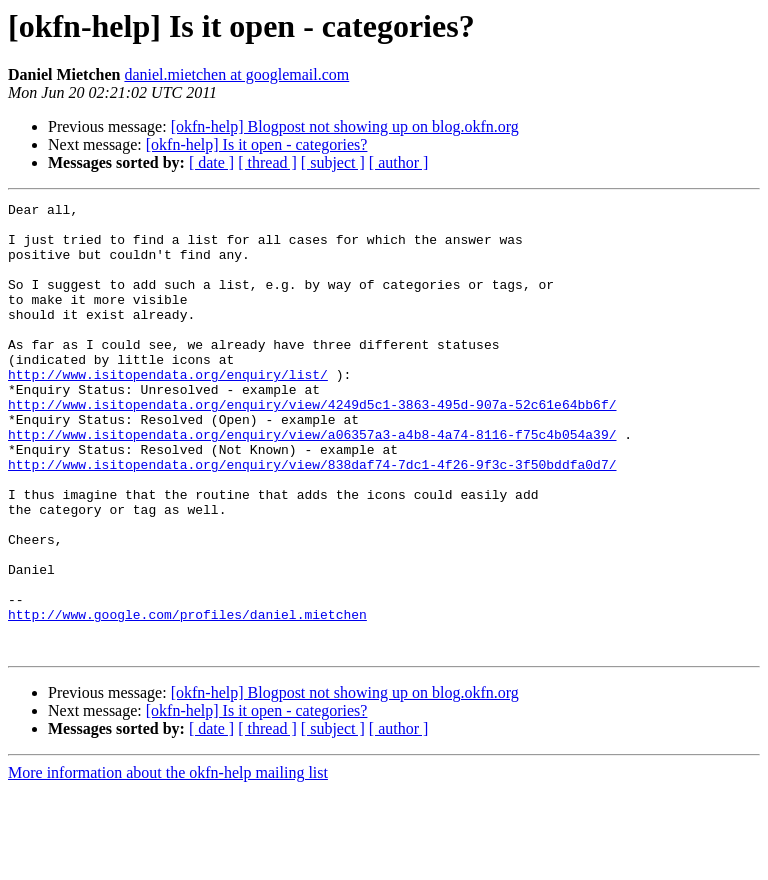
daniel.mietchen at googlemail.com (236, 74)
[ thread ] (267, 162)
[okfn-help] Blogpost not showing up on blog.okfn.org (345, 126)
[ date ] (211, 162)
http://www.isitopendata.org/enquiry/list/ (168, 410)
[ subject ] (333, 162)
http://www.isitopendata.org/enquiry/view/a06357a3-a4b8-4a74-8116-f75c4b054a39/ (312, 482)
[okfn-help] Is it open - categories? (257, 144)
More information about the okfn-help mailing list (168, 862)
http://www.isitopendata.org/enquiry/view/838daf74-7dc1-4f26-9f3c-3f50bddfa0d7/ (312, 518)
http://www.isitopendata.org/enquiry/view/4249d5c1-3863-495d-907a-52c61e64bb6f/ (312, 446)
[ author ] (399, 162)
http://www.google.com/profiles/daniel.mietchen (187, 698)
